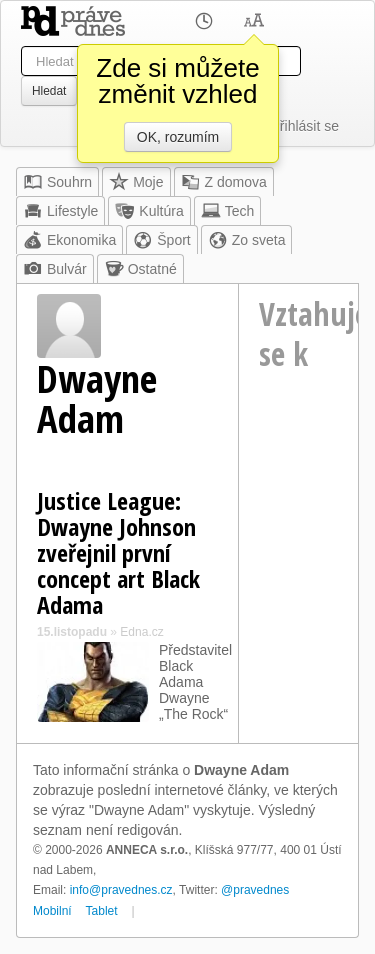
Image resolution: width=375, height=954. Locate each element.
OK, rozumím (178, 137)
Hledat (49, 91)
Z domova (224, 182)
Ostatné (140, 269)
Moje (136, 182)
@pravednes (255, 890)
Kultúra (149, 211)
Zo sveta (247, 240)
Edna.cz (141, 632)
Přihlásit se (305, 126)
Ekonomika (69, 240)
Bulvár (55, 269)
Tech (228, 211)
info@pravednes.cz (121, 890)
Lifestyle (60, 211)
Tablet (102, 911)
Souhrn (57, 182)
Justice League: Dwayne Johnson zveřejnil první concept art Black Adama (118, 552)
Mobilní (52, 911)
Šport (161, 240)
